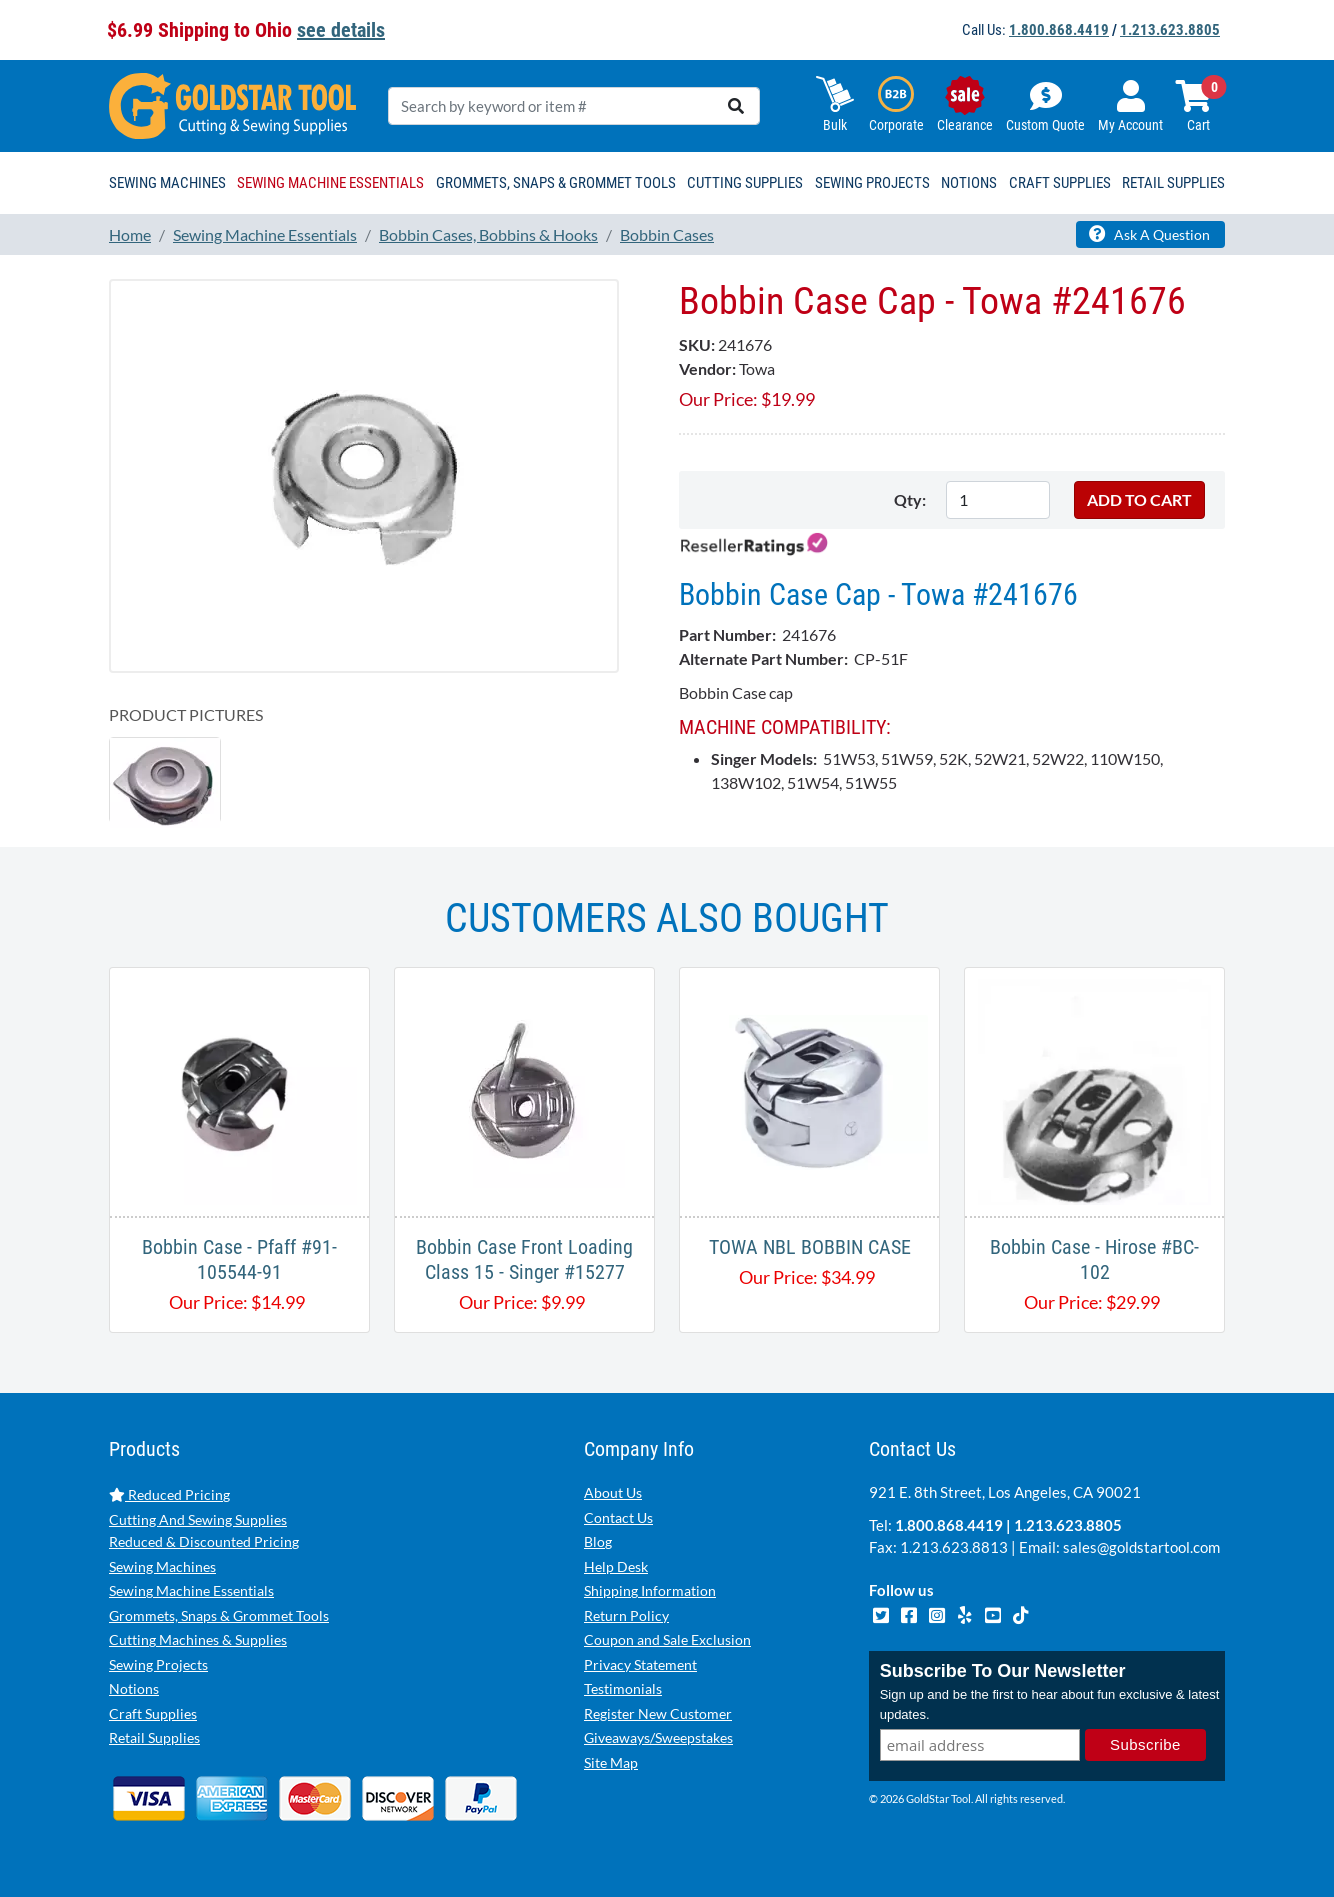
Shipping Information (650, 1590)
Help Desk (616, 1566)
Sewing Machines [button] (167, 183)
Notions (134, 1688)
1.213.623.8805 (1170, 30)
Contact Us (618, 1517)
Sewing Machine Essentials (191, 1590)
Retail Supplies (154, 1737)
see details (341, 30)
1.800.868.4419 (1059, 30)
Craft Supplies (153, 1713)
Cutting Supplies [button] (745, 183)
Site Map (611, 1762)
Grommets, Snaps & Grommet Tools (219, 1615)
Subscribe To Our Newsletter (1003, 1671)
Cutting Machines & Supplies (198, 1639)
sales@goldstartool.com (1141, 1547)
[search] (736, 106)
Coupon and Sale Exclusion (667, 1639)
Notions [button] (969, 183)
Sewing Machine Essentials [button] (330, 183)
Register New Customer (658, 1713)
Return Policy (626, 1615)
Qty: (910, 499)
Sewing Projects (158, 1664)
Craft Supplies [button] (1060, 183)
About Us (613, 1492)
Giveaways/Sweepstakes (658, 1737)
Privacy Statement (640, 1664)
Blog (598, 1541)
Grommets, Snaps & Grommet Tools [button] (556, 183)
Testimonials (623, 1688)
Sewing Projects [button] (872, 183)
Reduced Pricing (169, 1494)
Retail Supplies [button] (1173, 183)
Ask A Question (1149, 234)
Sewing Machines (162, 1566)
